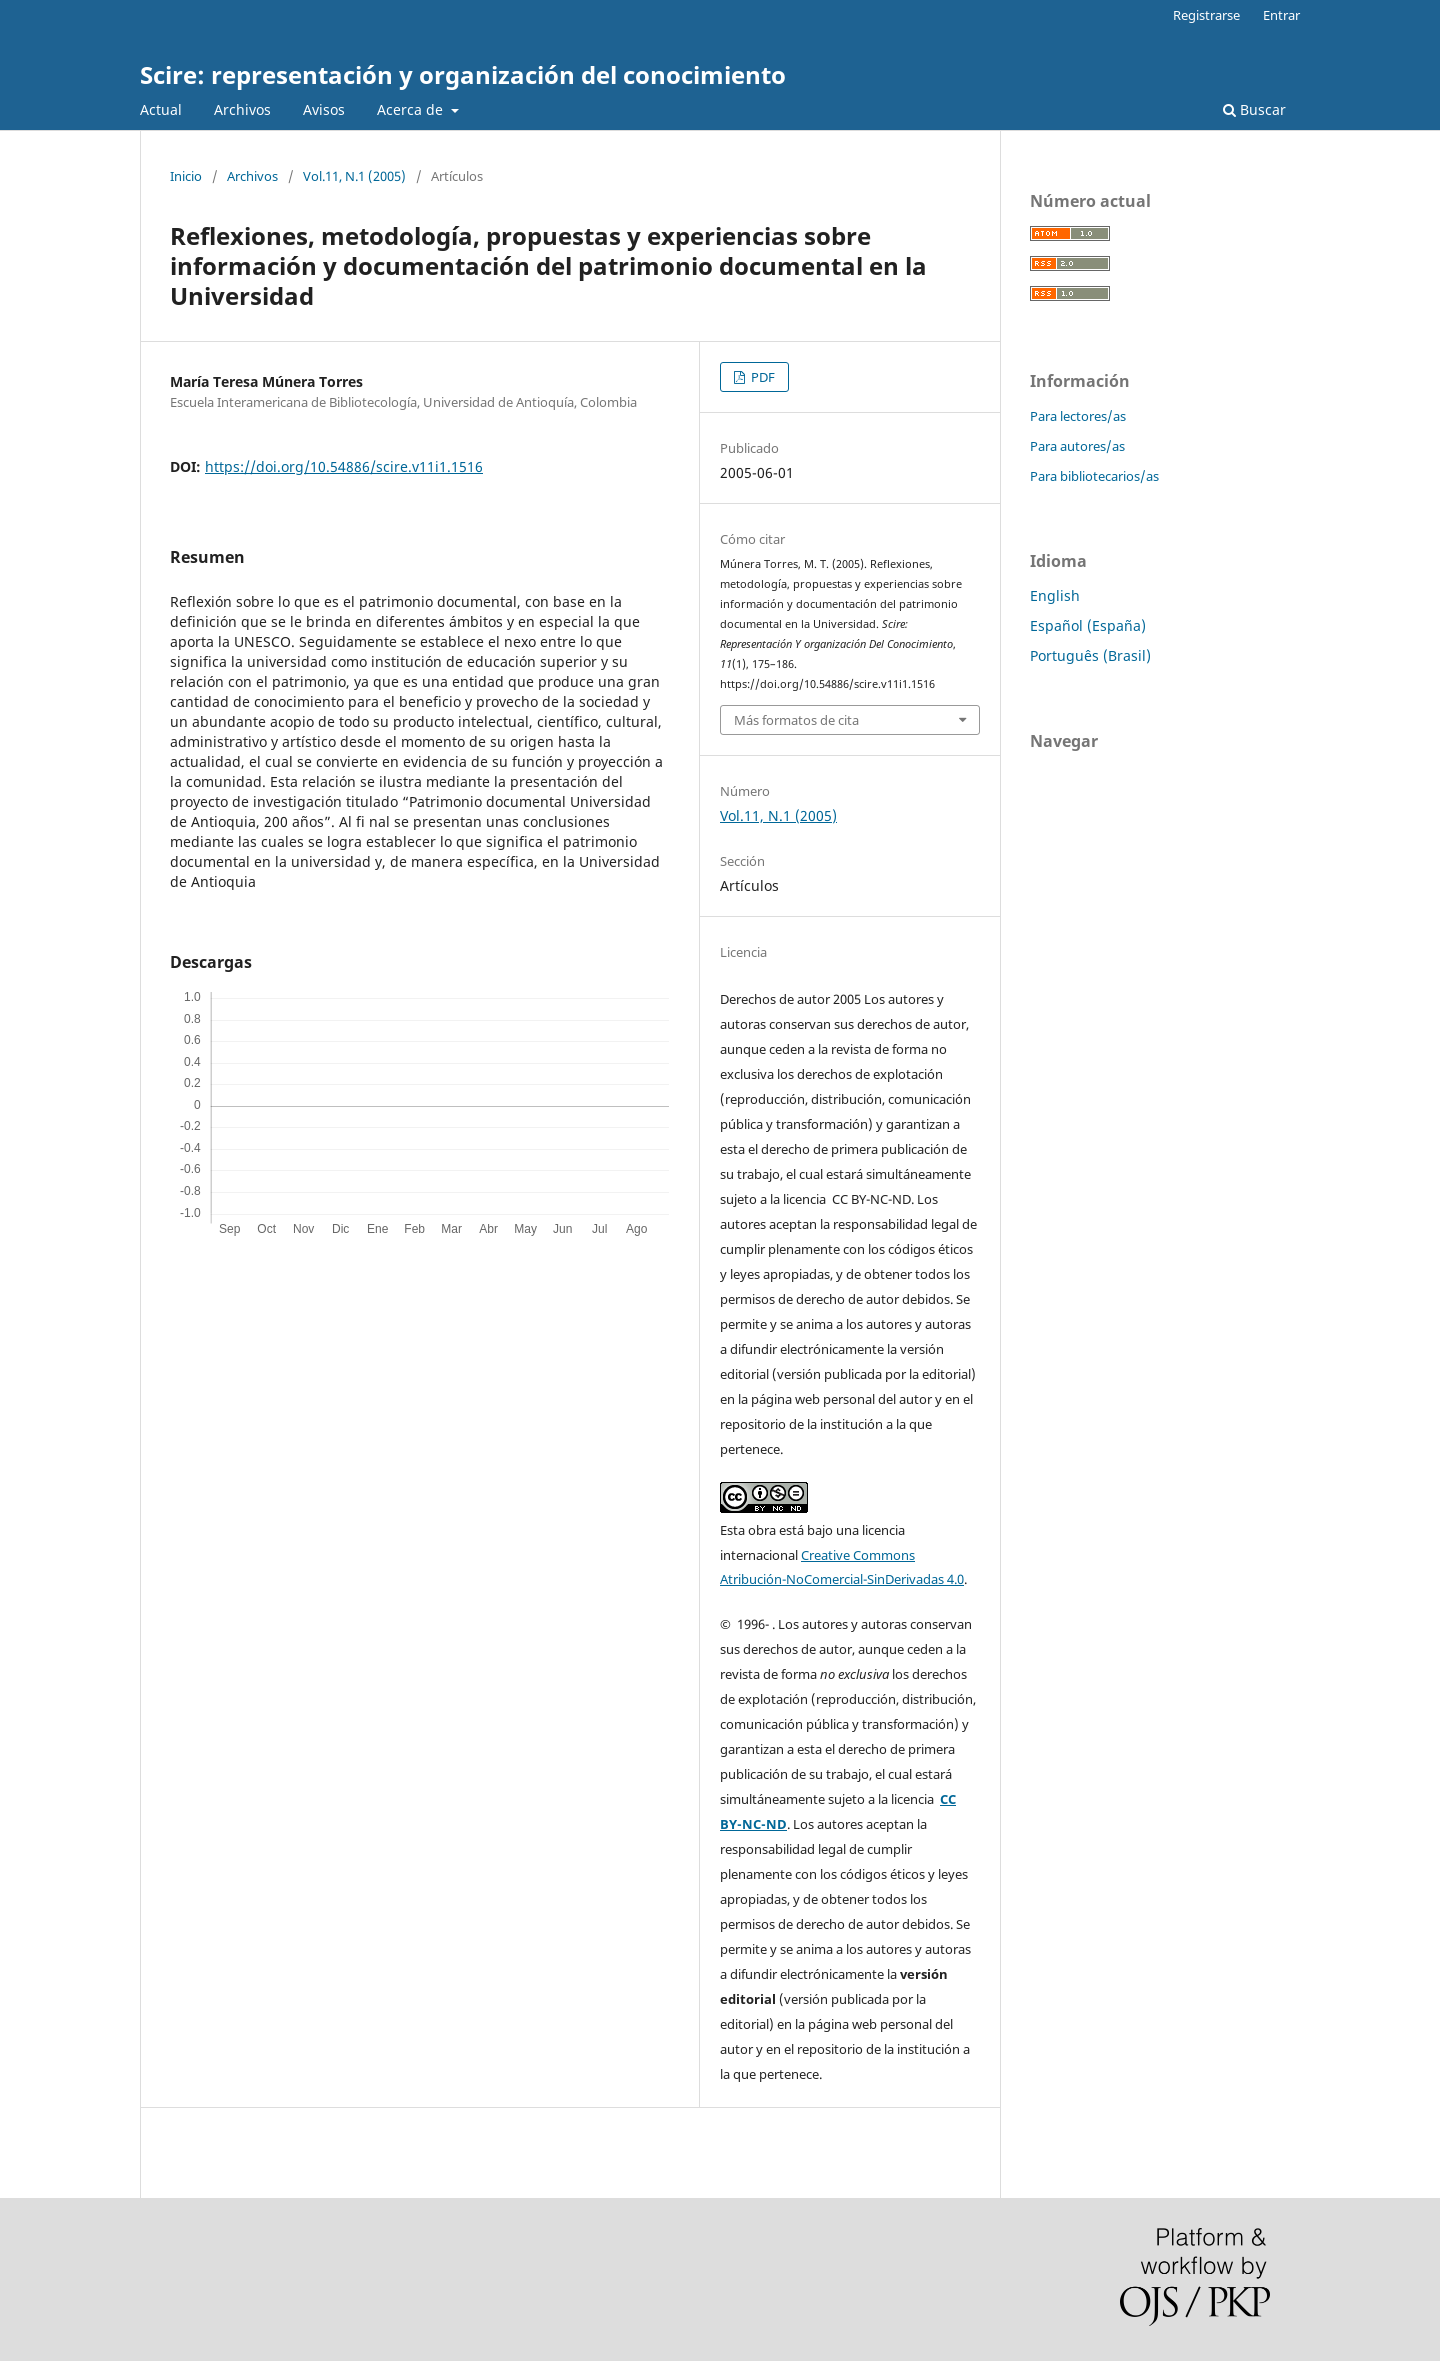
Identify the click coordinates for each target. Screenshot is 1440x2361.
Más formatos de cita (796, 720)
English (1055, 595)
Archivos (242, 109)
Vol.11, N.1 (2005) (354, 176)
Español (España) (1088, 625)
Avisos (324, 109)
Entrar (1281, 15)
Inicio (186, 176)
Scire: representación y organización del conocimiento (463, 74)
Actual (161, 109)
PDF (761, 377)
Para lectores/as (1078, 416)
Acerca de (412, 109)
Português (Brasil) (1090, 655)
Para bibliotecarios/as (1094, 476)
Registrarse (1206, 15)
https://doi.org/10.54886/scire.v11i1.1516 (344, 466)
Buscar (1254, 109)
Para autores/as (1077, 446)
